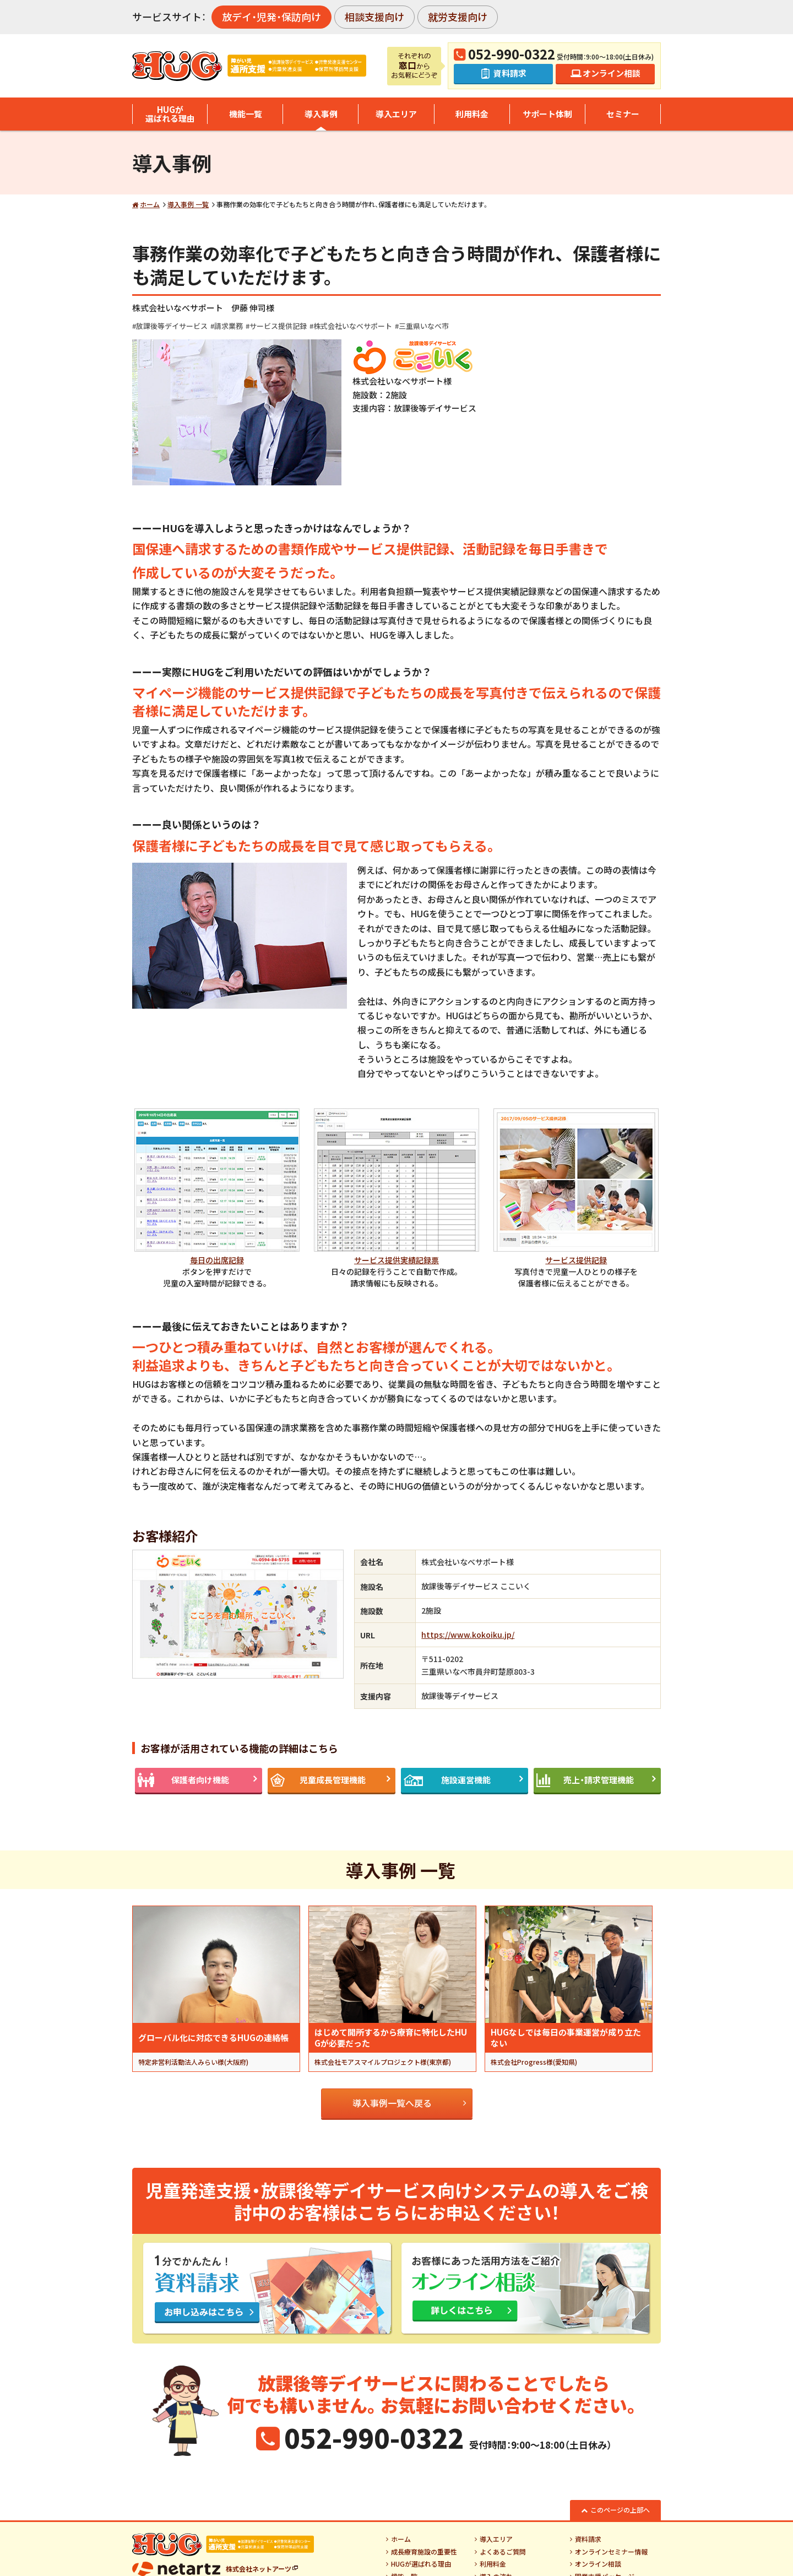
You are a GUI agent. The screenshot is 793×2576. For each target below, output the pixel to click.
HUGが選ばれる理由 (170, 114)
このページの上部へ (620, 2509)
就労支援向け (457, 16)
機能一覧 (245, 114)
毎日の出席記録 (217, 1259)
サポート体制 (547, 114)
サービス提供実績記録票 (396, 1259)
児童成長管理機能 (333, 1779)
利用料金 (471, 114)
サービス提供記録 (576, 1259)
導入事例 (321, 114)
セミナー (622, 114)
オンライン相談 (598, 2564)
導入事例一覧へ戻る (392, 2102)
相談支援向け (374, 16)
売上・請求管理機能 (598, 1779)
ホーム (150, 204)
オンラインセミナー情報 (611, 2552)
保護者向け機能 (200, 1779)
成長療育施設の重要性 (424, 2552)
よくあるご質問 (503, 2552)
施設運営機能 (466, 1779)
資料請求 (588, 2539)
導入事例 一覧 (188, 204)
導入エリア (396, 114)
